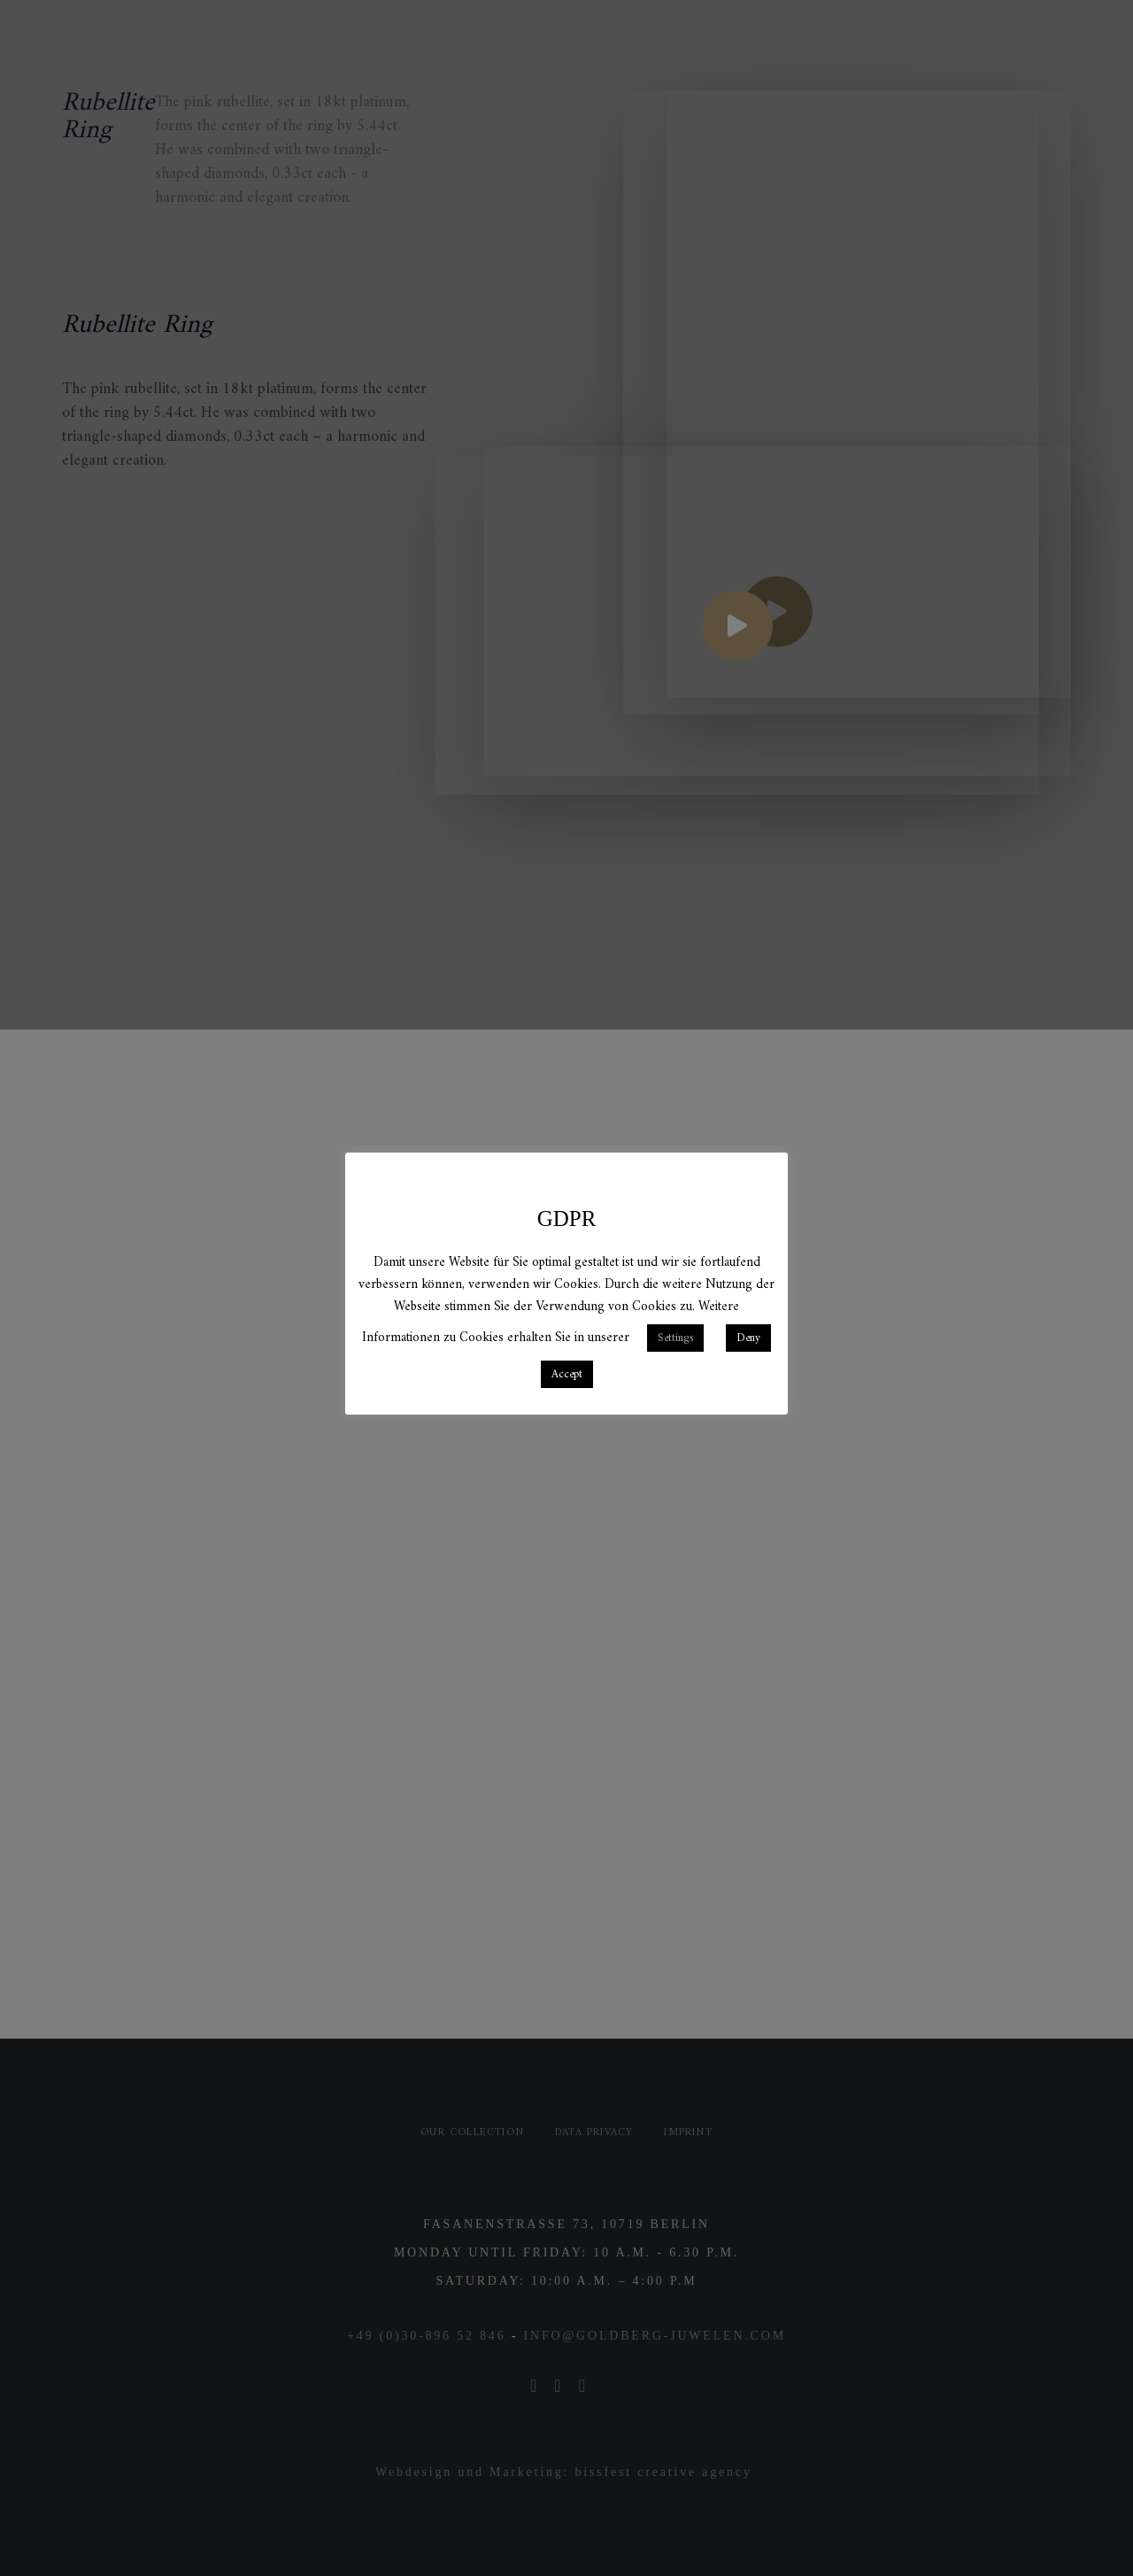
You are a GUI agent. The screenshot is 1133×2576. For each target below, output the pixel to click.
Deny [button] (748, 1338)
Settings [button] (675, 1338)
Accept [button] (566, 1374)
